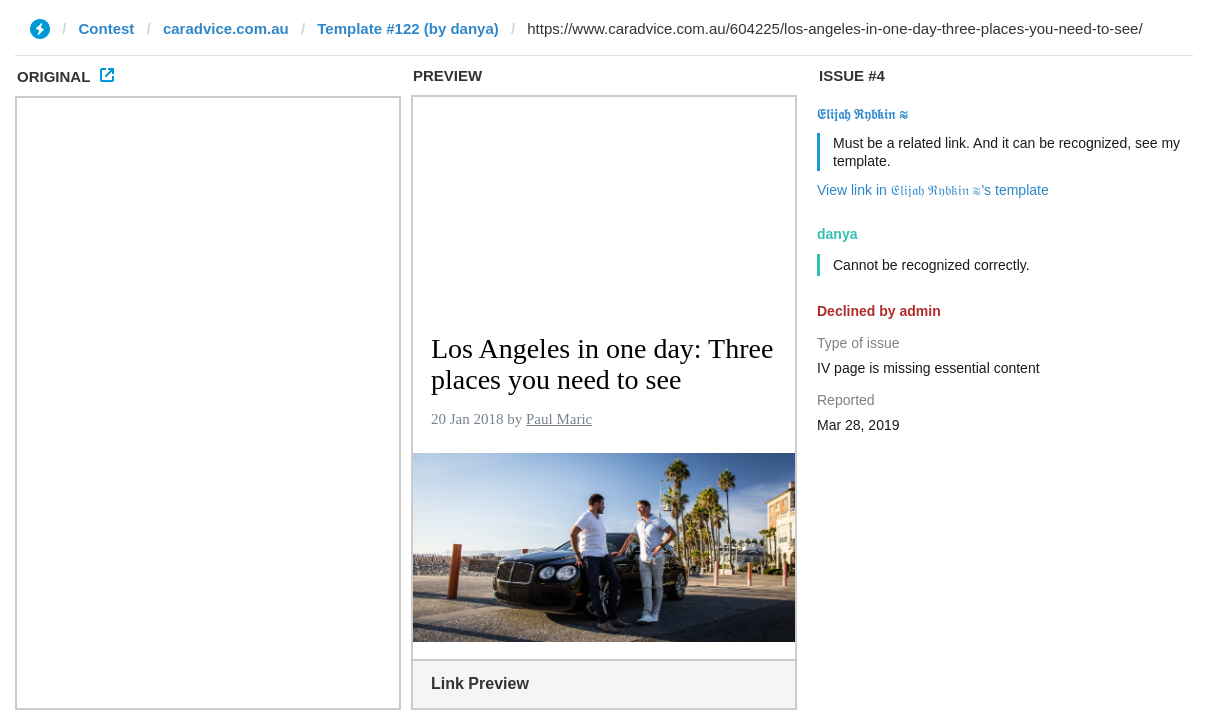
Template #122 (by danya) (407, 28)
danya (837, 234)
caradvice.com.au (226, 28)
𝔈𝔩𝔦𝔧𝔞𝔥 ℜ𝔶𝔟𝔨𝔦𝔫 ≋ (862, 114)
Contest (107, 28)
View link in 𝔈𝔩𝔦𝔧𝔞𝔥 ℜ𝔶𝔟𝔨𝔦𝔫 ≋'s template (933, 190)
